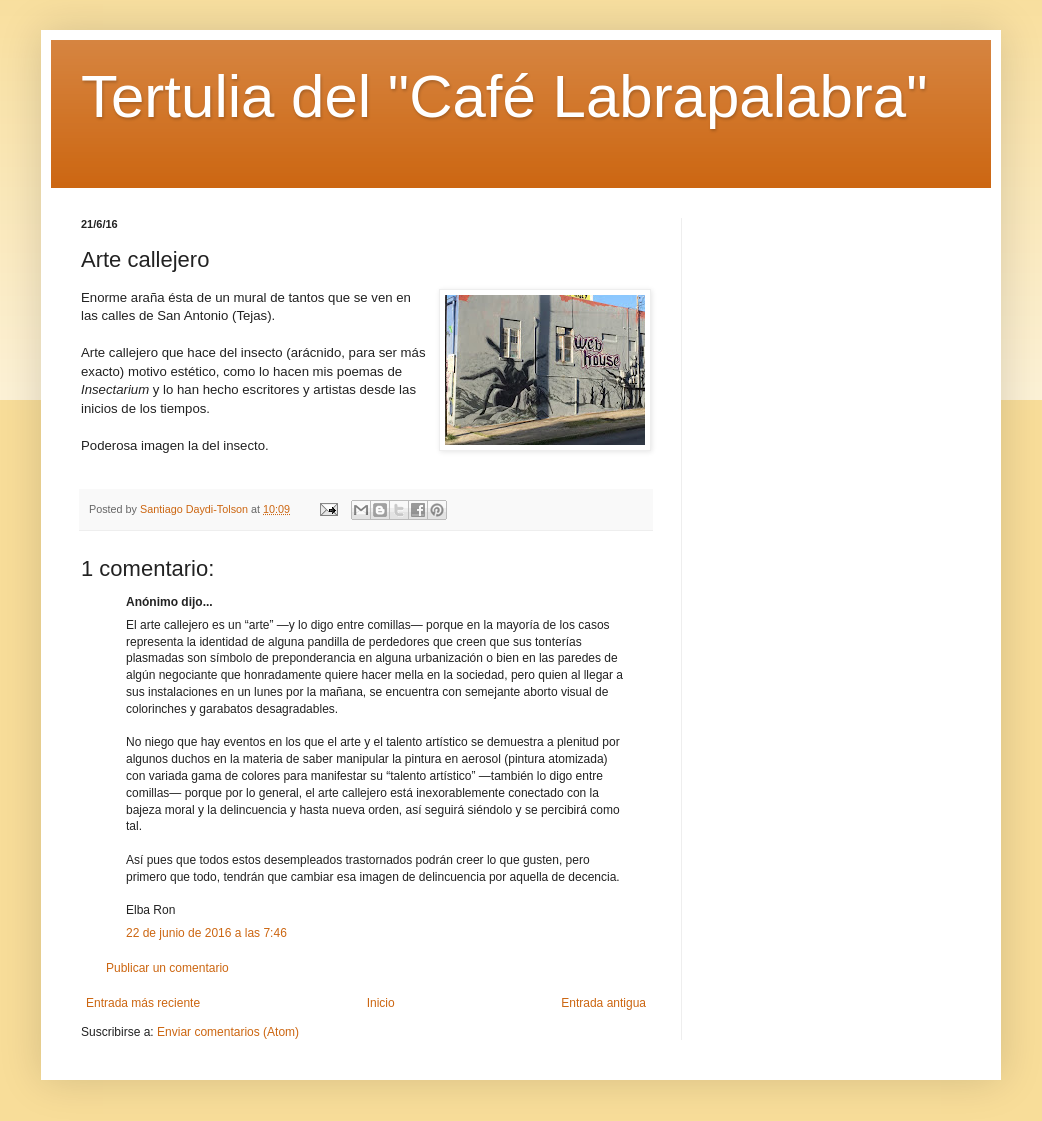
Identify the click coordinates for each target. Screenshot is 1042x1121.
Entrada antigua (603, 1003)
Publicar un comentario (167, 968)
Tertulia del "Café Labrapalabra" (504, 96)
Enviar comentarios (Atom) (228, 1032)
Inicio (381, 1003)
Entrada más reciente (143, 1003)
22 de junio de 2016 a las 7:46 (206, 933)
